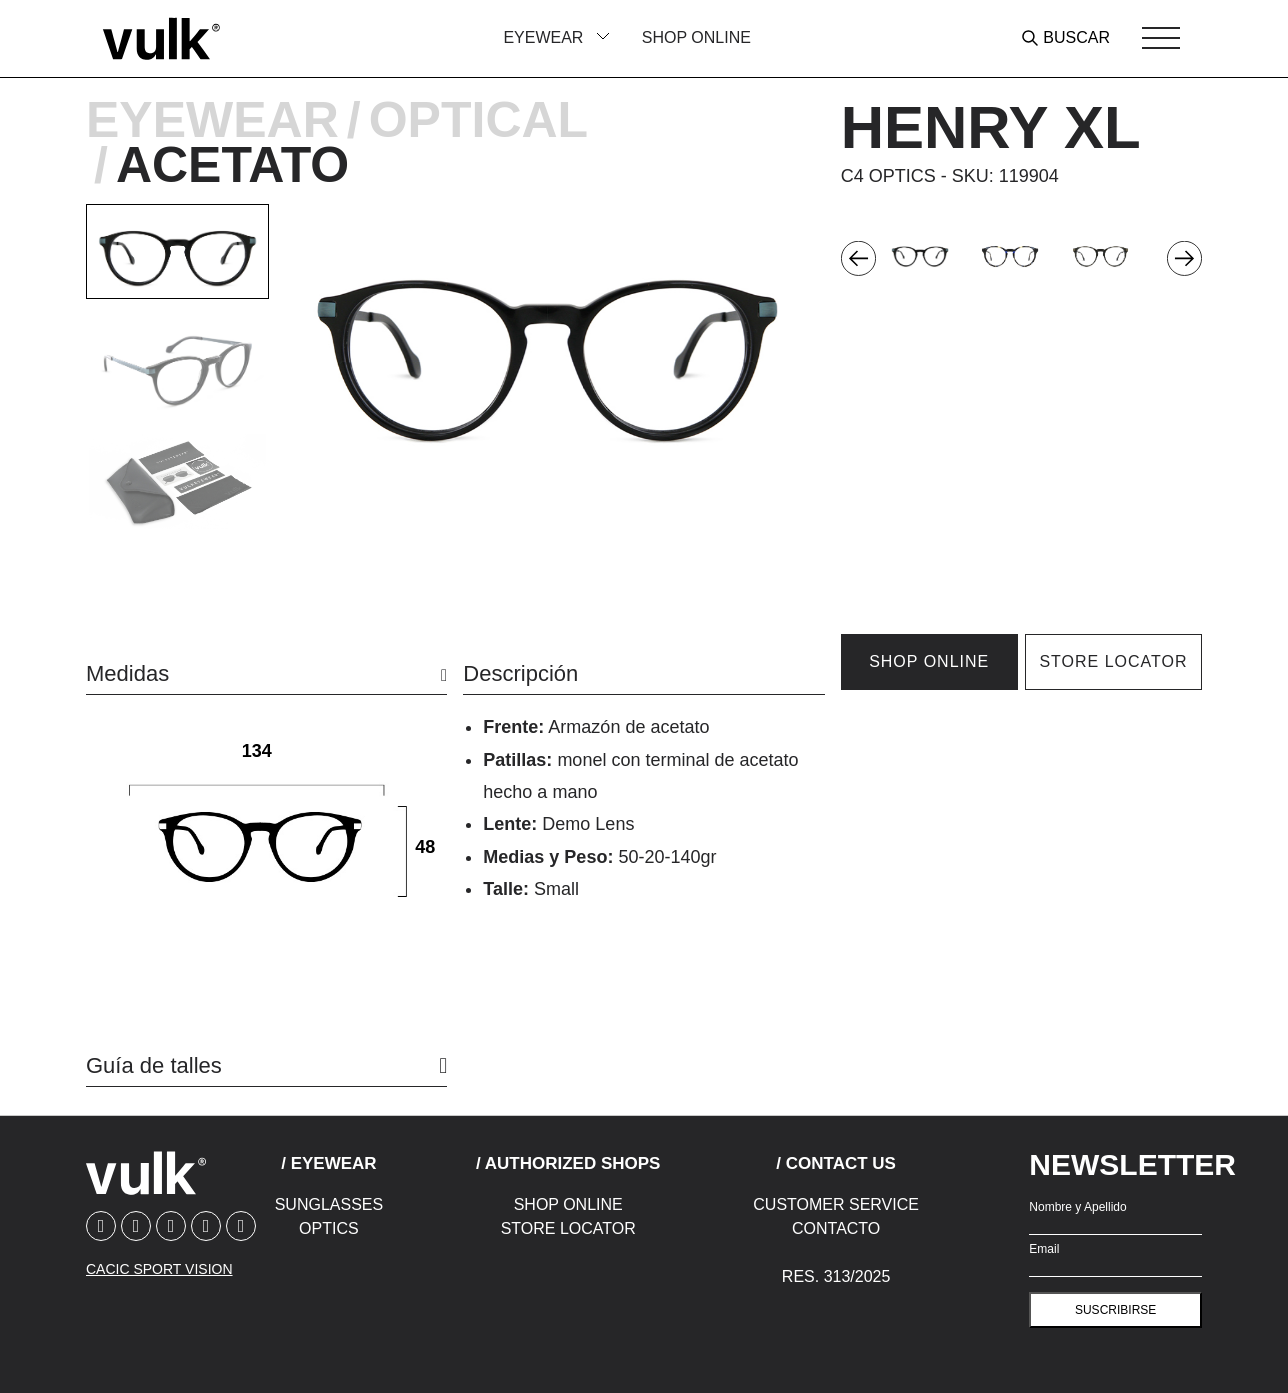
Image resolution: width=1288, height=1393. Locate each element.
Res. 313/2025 (836, 1276)
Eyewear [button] (545, 37)
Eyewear (212, 120)
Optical (478, 120)
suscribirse (1115, 1310)
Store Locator (568, 1228)
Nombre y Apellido (1077, 1207)
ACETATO (232, 165)
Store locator (1113, 661)
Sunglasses (329, 1204)
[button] (177, 251)
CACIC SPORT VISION (159, 1269)
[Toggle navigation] (1161, 38)
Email (1044, 1249)
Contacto (836, 1228)
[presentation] (858, 257)
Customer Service (836, 1204)
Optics (329, 1228)
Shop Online (696, 37)
